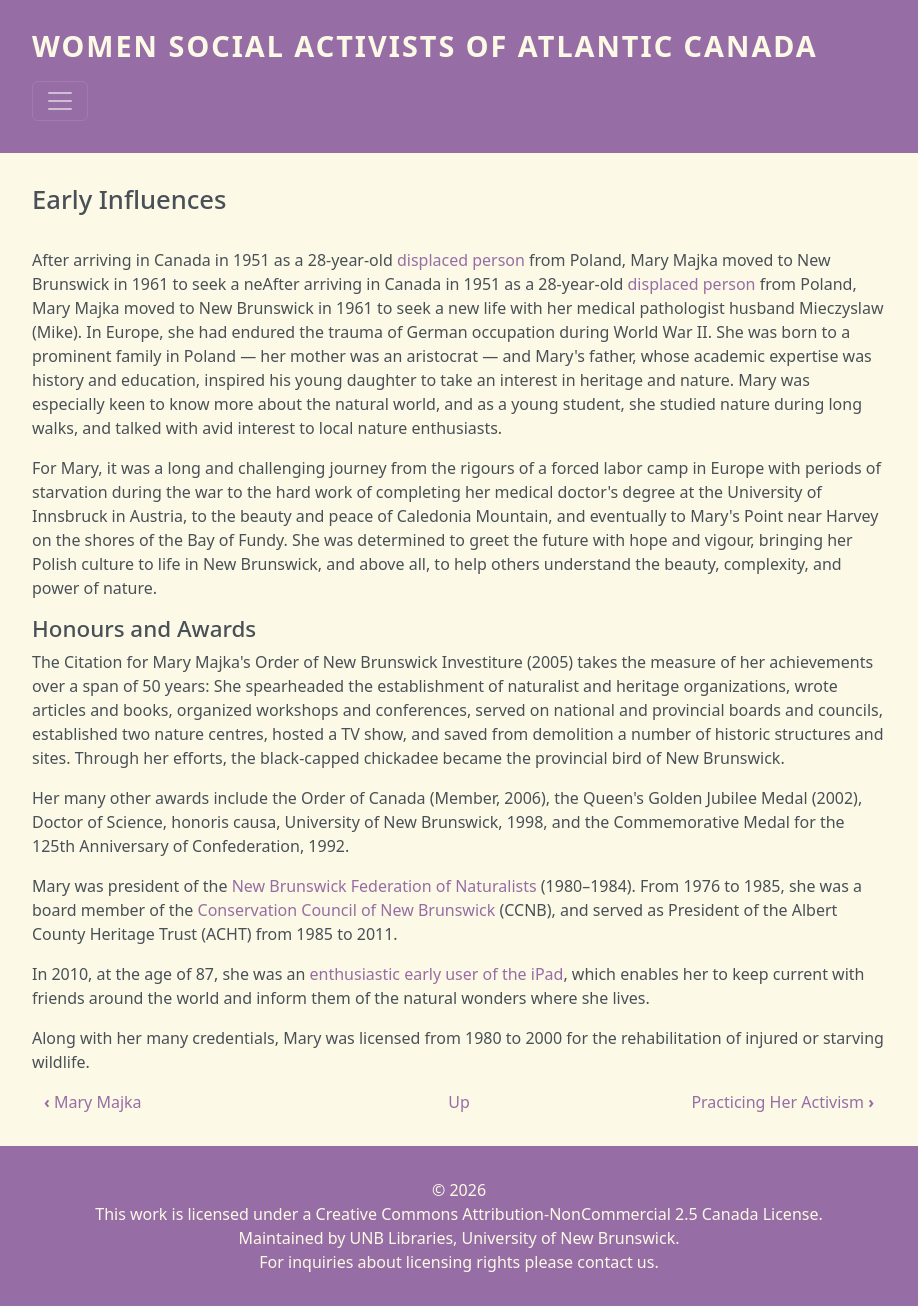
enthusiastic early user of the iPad (437, 974)
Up (459, 1102)
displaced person (461, 260)
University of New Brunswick (569, 1238)
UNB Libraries (401, 1238)
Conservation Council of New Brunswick (347, 910)
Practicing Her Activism (782, 1102)
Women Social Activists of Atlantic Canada (425, 45)
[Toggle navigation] (60, 101)
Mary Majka (93, 1102)
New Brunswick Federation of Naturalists (384, 886)
